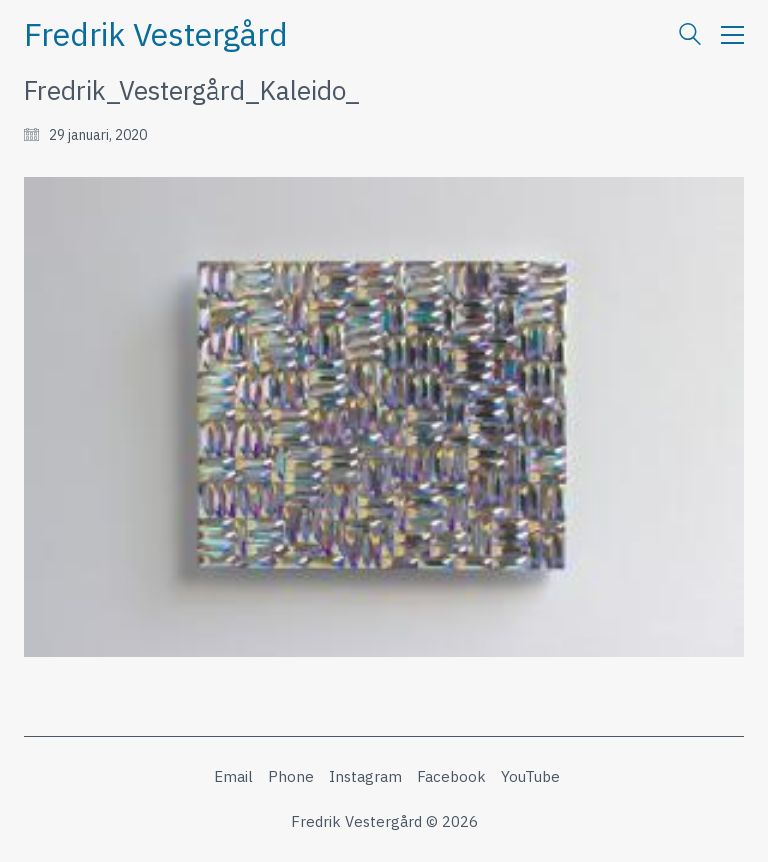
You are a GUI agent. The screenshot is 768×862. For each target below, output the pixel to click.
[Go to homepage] (156, 34)
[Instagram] (365, 777)
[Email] (233, 777)
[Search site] (690, 36)
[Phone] (291, 777)
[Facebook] (451, 777)
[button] (732, 35)
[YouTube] (530, 777)
